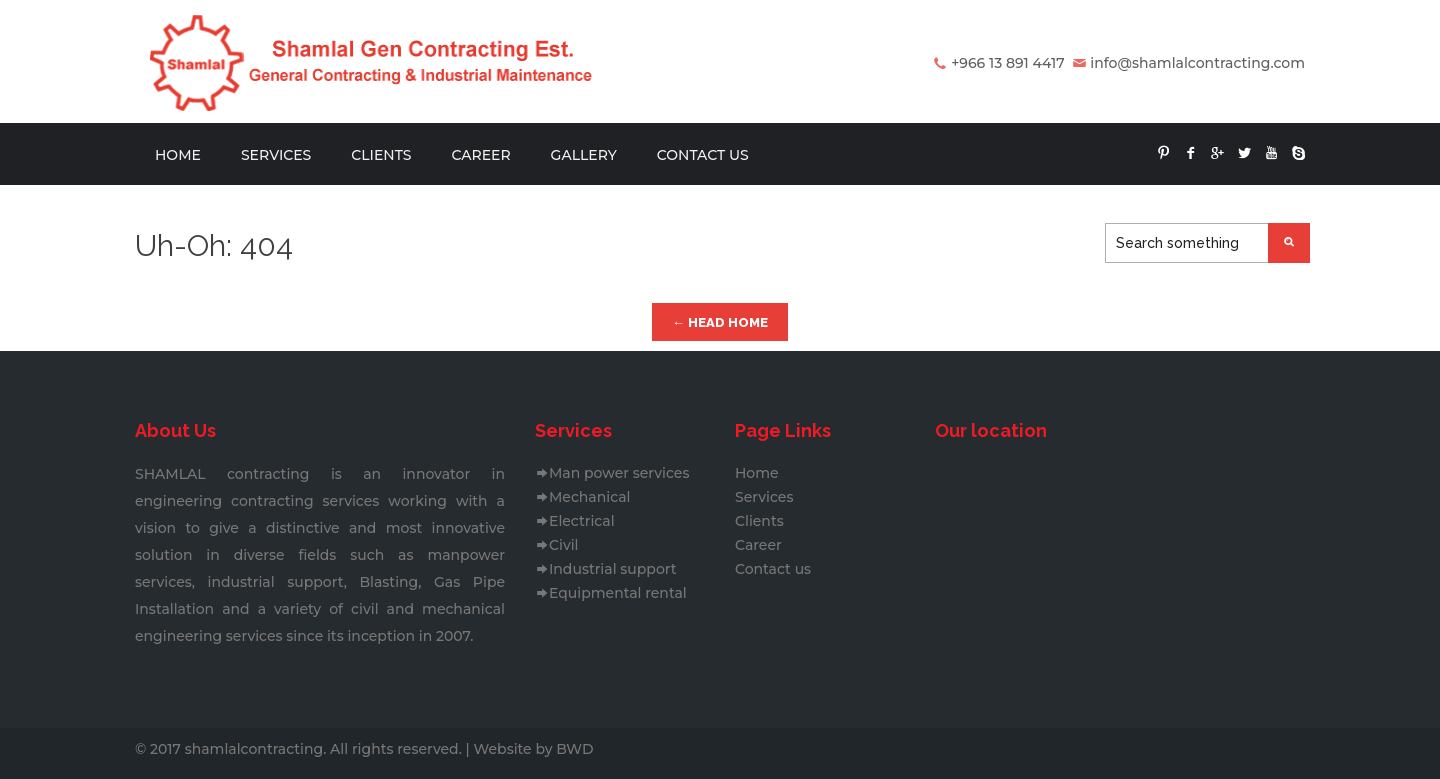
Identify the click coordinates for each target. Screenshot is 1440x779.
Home (178, 155)
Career (480, 155)
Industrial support (606, 569)
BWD (574, 749)
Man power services (612, 473)
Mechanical (582, 497)
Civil (557, 545)
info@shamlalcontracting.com (1197, 63)
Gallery (584, 155)
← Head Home (720, 322)
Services (276, 155)
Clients (381, 155)
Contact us (703, 155)
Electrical (575, 521)
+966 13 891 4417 (1007, 63)
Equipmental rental (611, 593)
